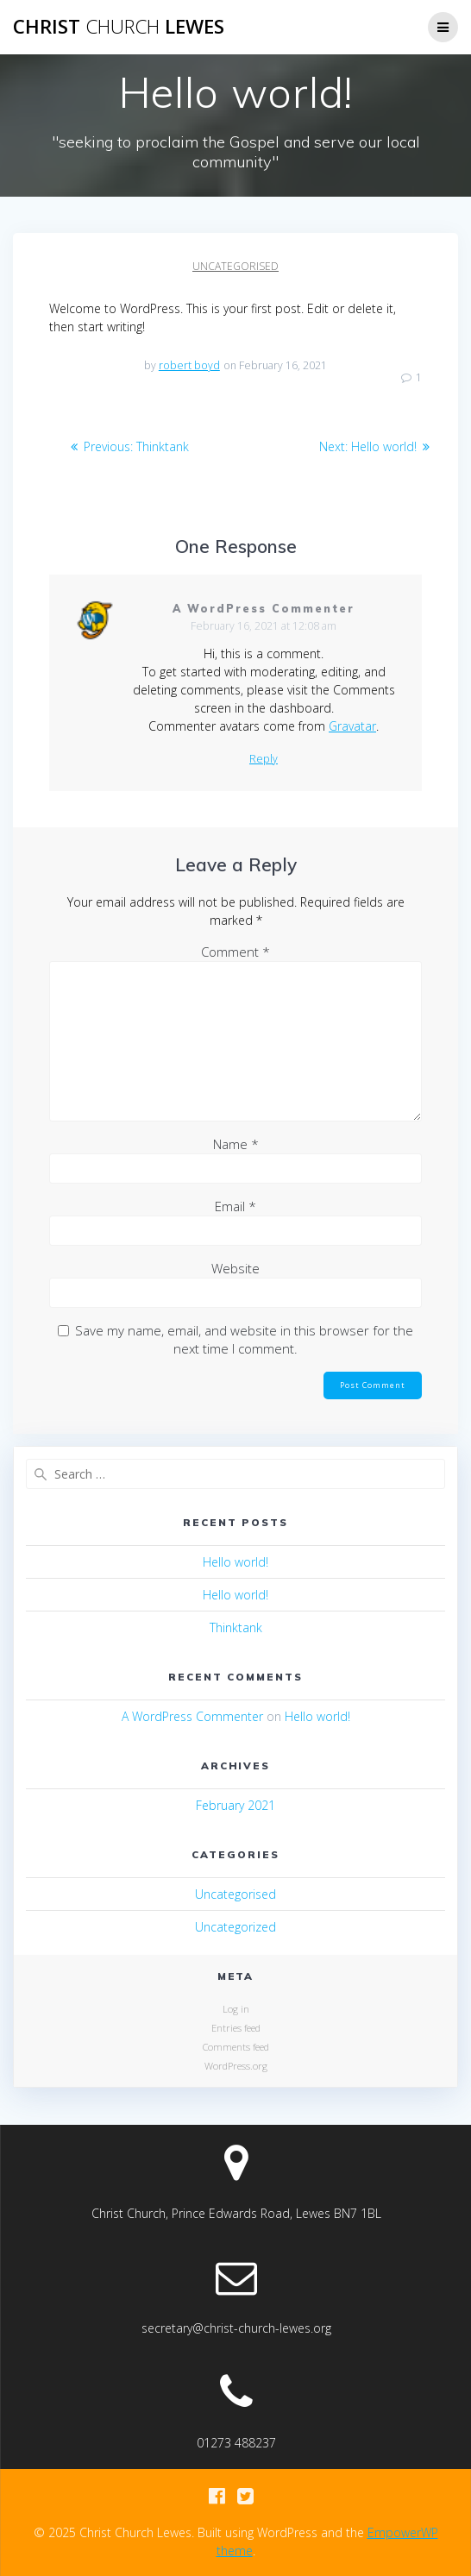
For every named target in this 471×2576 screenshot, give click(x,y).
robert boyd (189, 365)
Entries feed (236, 2027)
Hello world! (235, 1562)
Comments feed (236, 2046)
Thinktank (236, 1627)
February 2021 (235, 1805)
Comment (235, 951)
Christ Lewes (118, 26)
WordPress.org (235, 2065)
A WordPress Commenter (263, 608)
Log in (236, 2008)
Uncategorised (235, 266)
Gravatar (352, 726)
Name (236, 1144)
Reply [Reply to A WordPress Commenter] (263, 759)
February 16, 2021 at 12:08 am (263, 626)
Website (235, 1268)
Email (235, 1206)
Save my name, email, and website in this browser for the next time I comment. (244, 1339)
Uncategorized (235, 1927)
